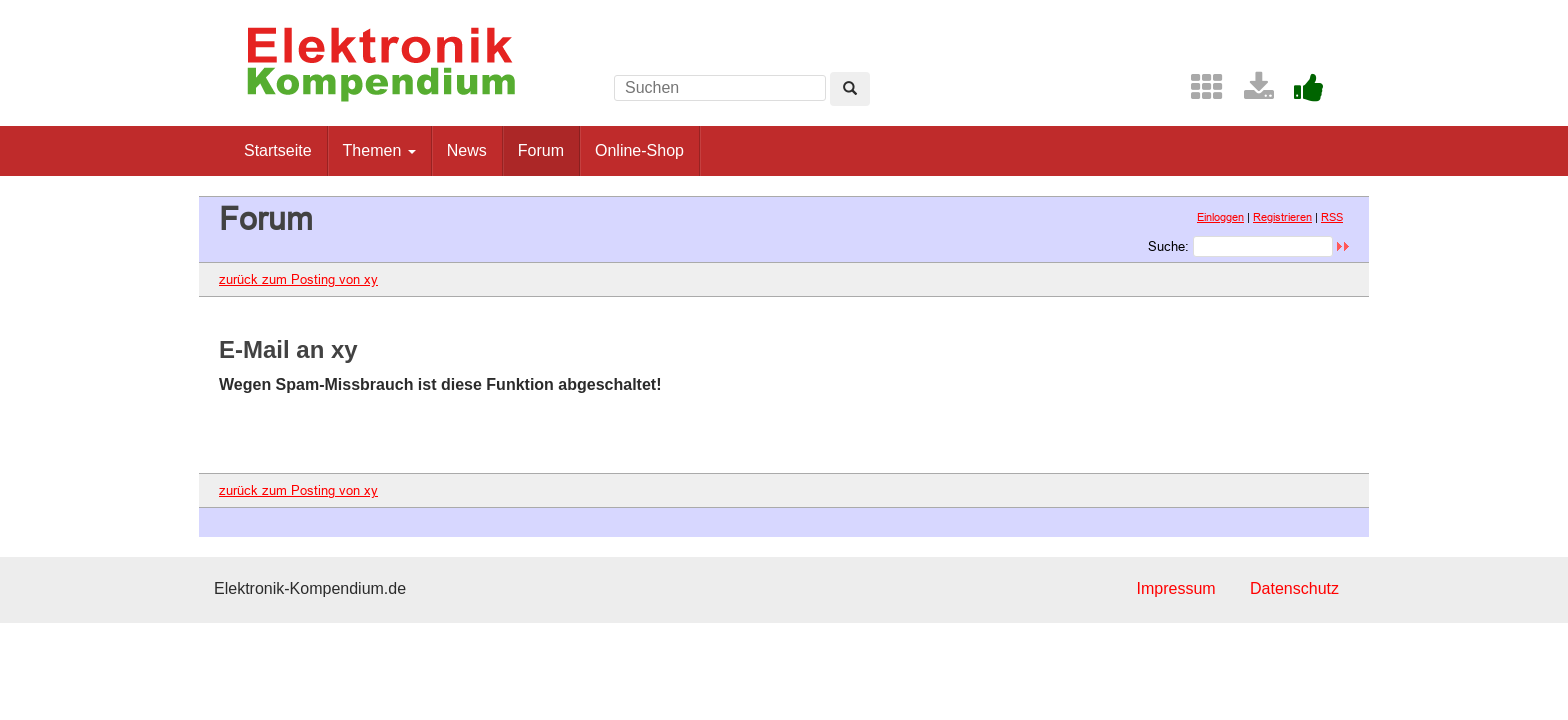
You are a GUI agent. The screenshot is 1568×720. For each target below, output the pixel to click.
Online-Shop (639, 150)
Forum (541, 150)
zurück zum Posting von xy (298, 279)
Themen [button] (379, 150)
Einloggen (1220, 217)
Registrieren (1282, 217)
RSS (1332, 217)
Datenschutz (1294, 588)
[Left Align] (850, 89)
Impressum (1175, 588)
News (467, 150)
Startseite (278, 150)
